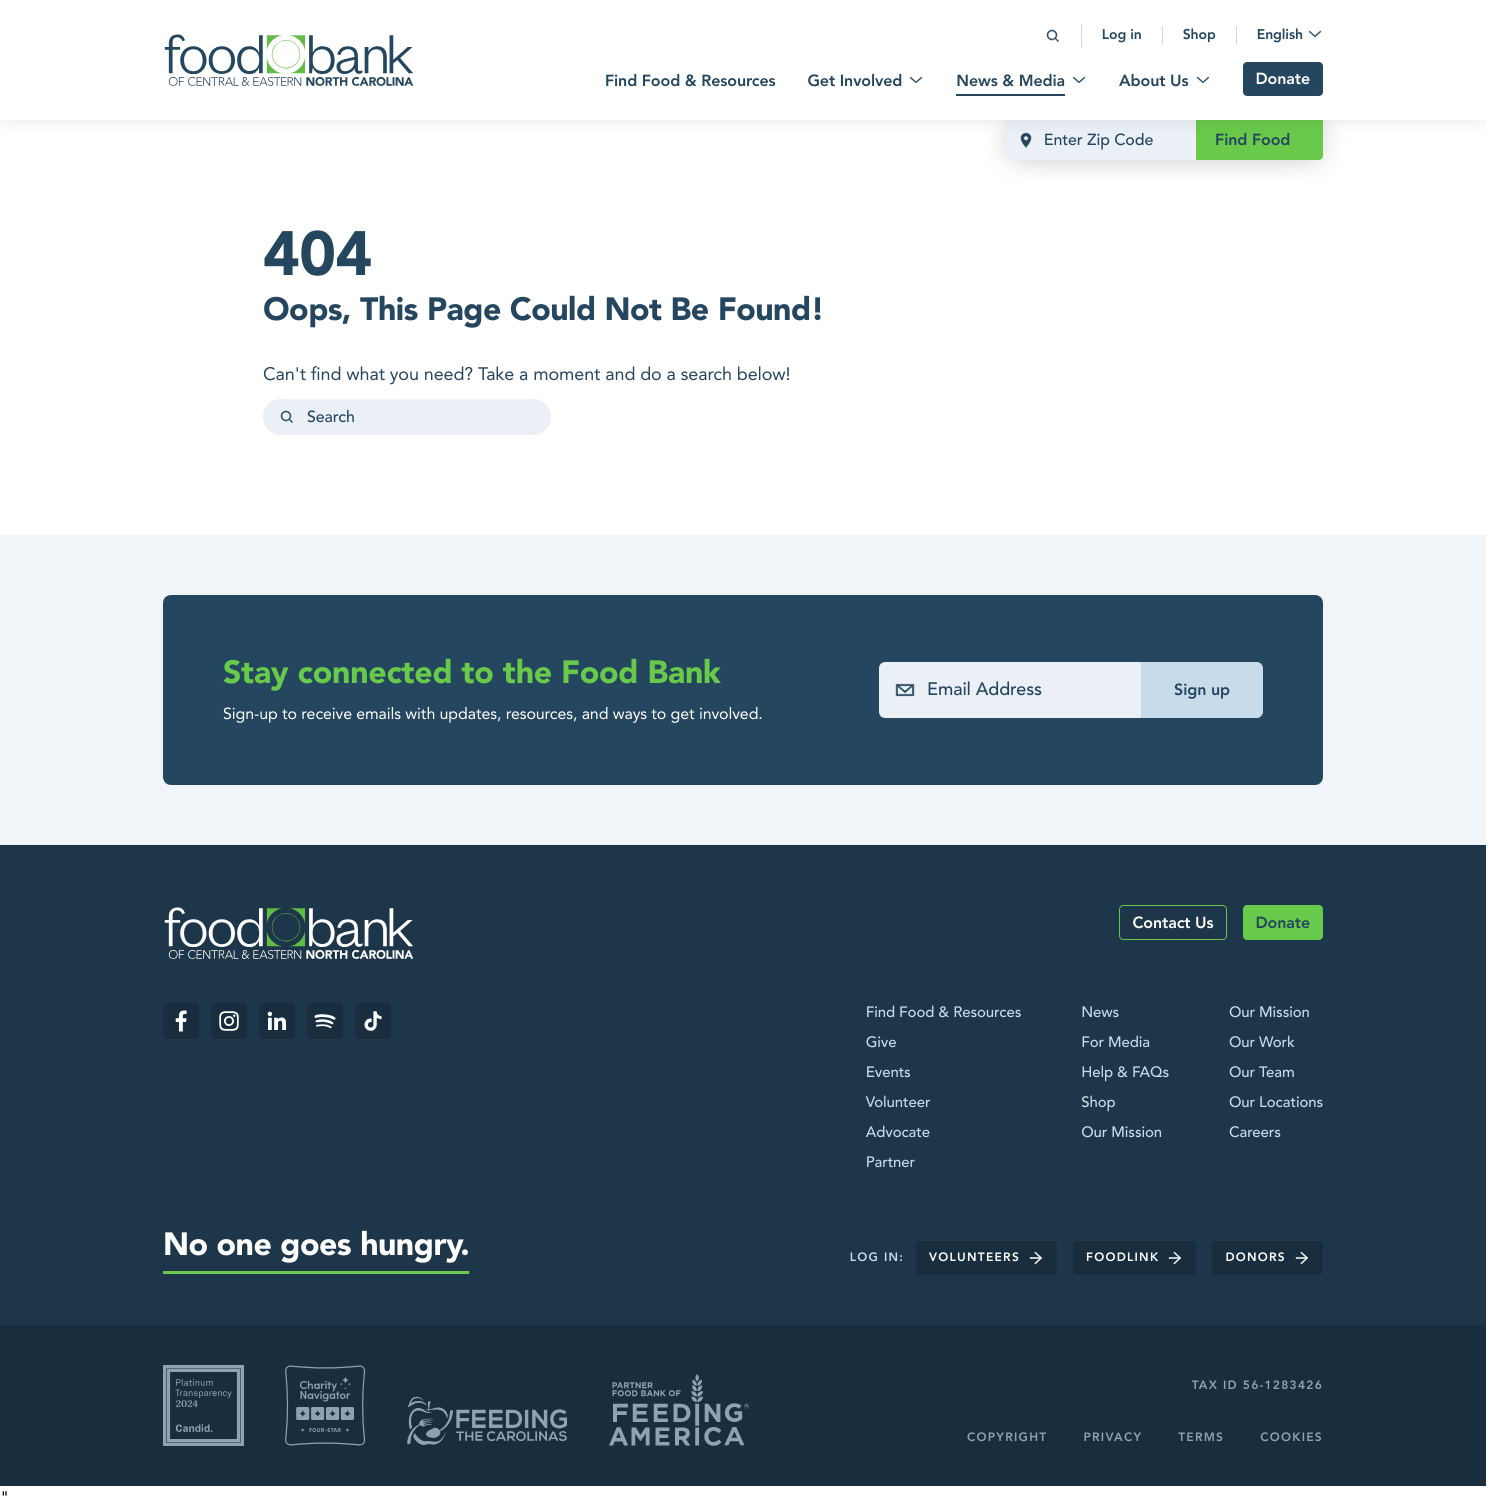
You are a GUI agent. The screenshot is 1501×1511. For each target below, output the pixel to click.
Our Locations (1276, 1103)
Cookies (1291, 1438)
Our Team (1262, 1073)
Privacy (1112, 1438)
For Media (1115, 1043)
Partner (890, 1163)
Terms (1201, 1438)
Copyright (1007, 1438)
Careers (1255, 1133)
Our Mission (1121, 1133)
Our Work (1262, 1043)
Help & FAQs (1125, 1073)
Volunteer (898, 1103)
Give (881, 1043)
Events (888, 1073)
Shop (1098, 1103)
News (1100, 1013)
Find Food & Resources (943, 1013)
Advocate (898, 1133)
